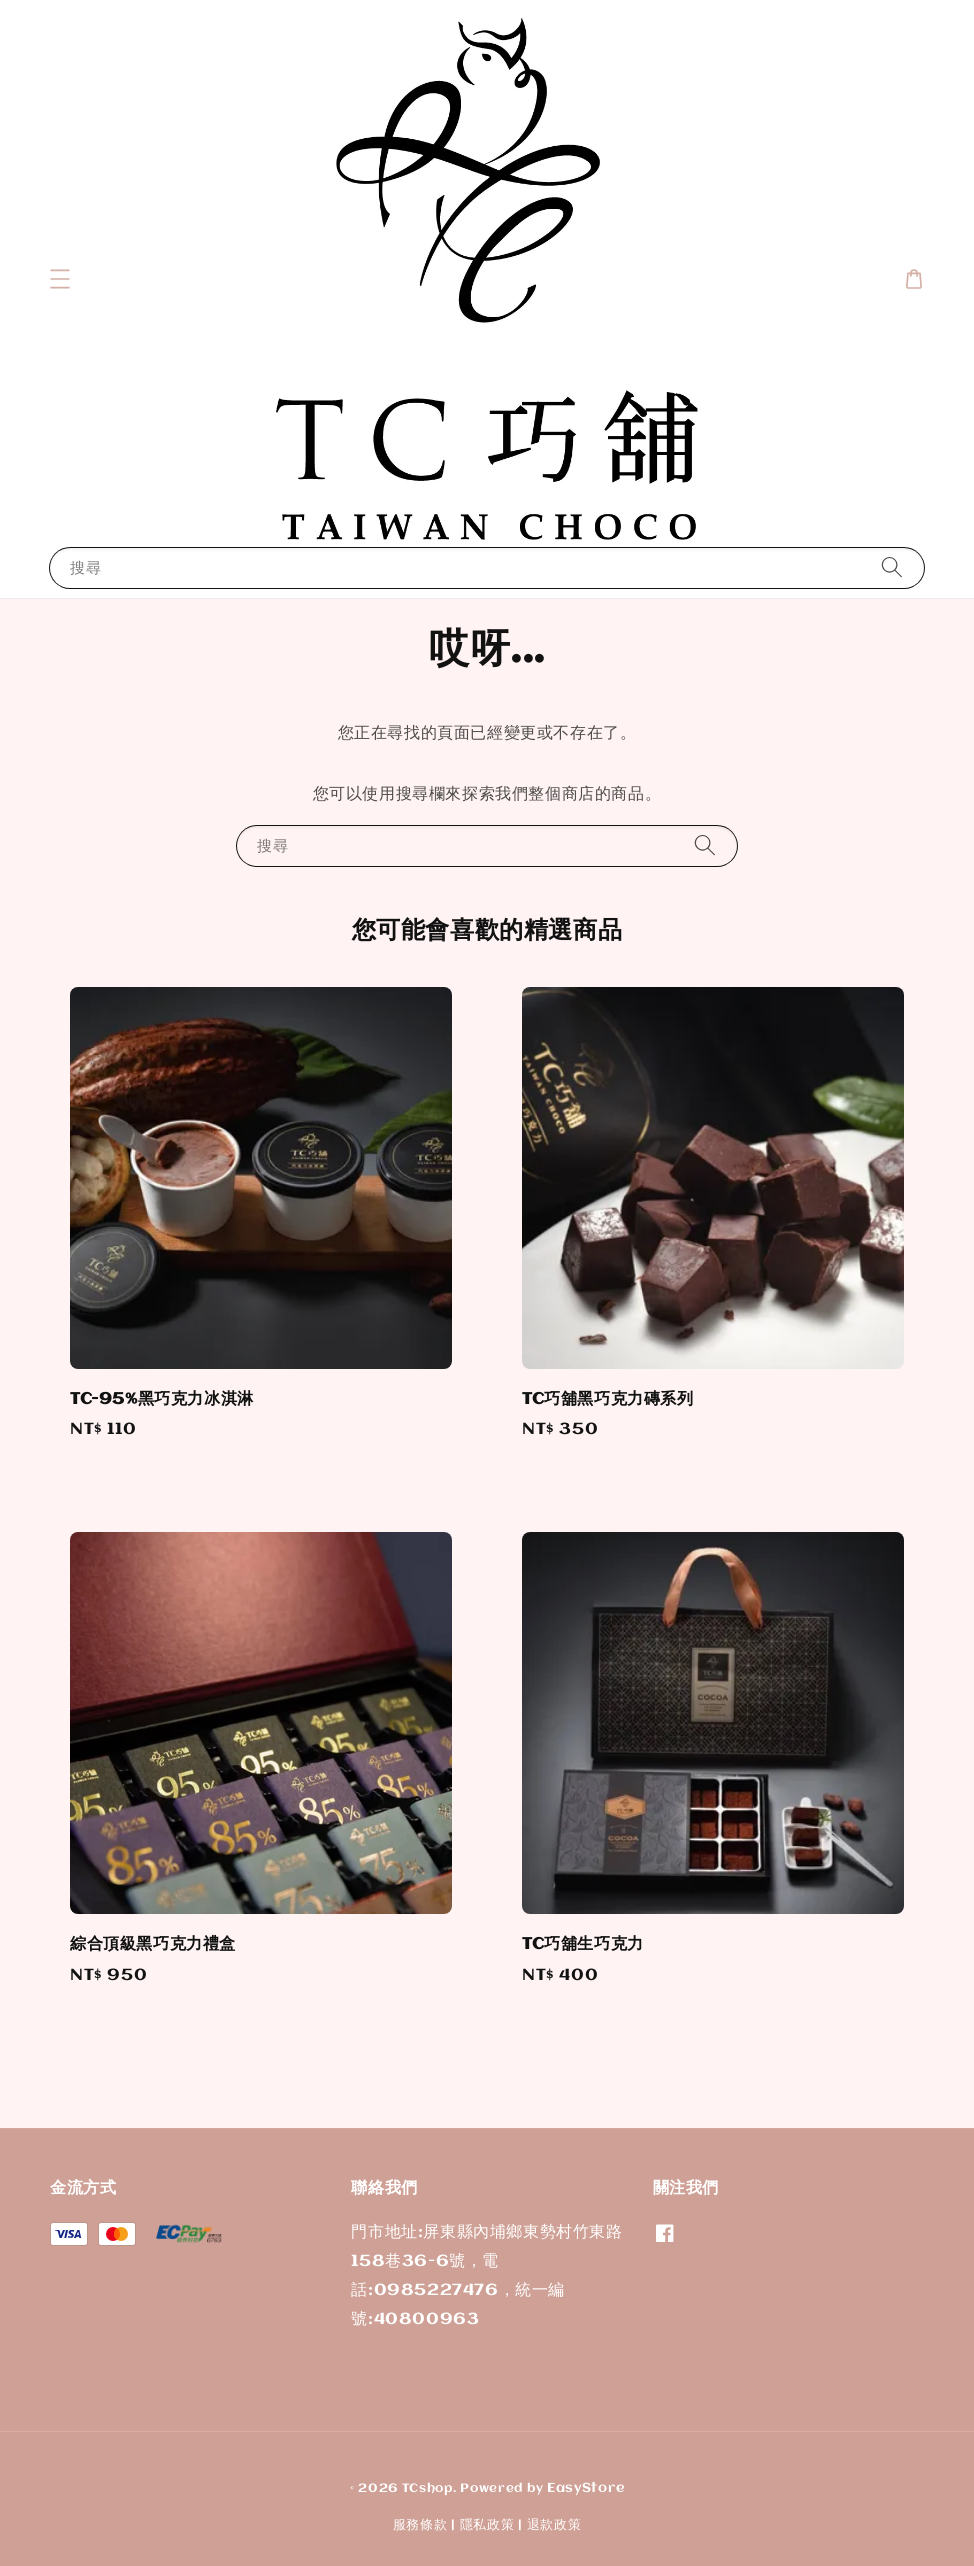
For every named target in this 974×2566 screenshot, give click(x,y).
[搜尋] (892, 567)
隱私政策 (487, 2525)
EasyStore (585, 2488)
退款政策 (554, 2525)
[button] (60, 279)
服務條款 (420, 2525)
